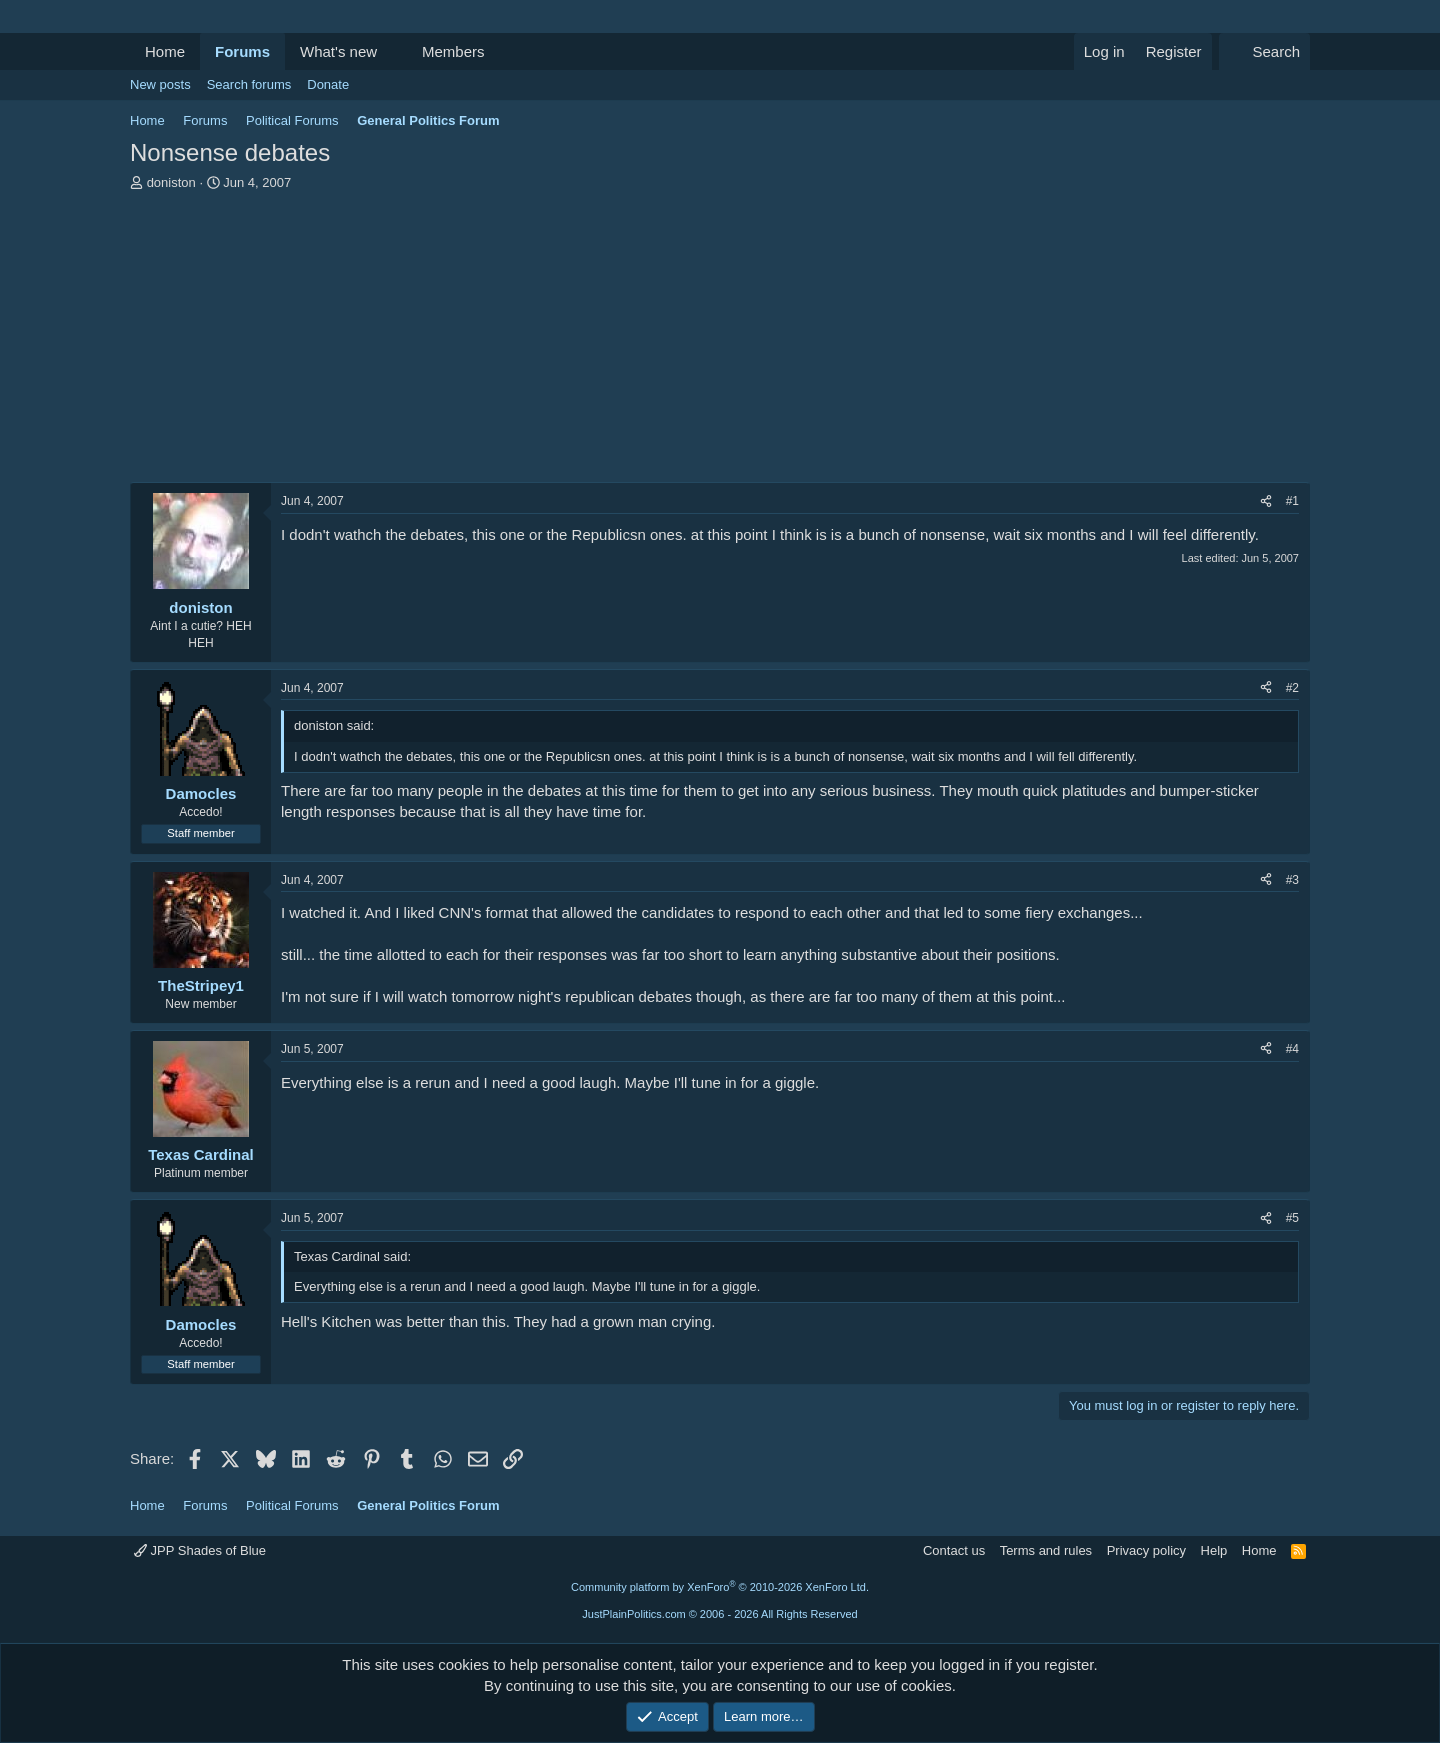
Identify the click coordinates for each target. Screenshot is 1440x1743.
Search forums (249, 84)
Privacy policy (1146, 1550)
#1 (1292, 501)
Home (165, 51)
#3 (1292, 880)
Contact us (954, 1550)
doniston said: (334, 725)
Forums (242, 51)
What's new (338, 51)
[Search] (1264, 51)
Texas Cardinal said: (352, 1256)
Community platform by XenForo (720, 1587)
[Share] (1266, 501)
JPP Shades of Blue (200, 1550)
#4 (1292, 1049)
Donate (328, 84)
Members (453, 51)
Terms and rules (1046, 1550)
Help (1214, 1550)
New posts (160, 84)
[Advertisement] (720, 342)
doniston (171, 182)
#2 (1292, 688)
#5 (1292, 1218)
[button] (393, 51)
